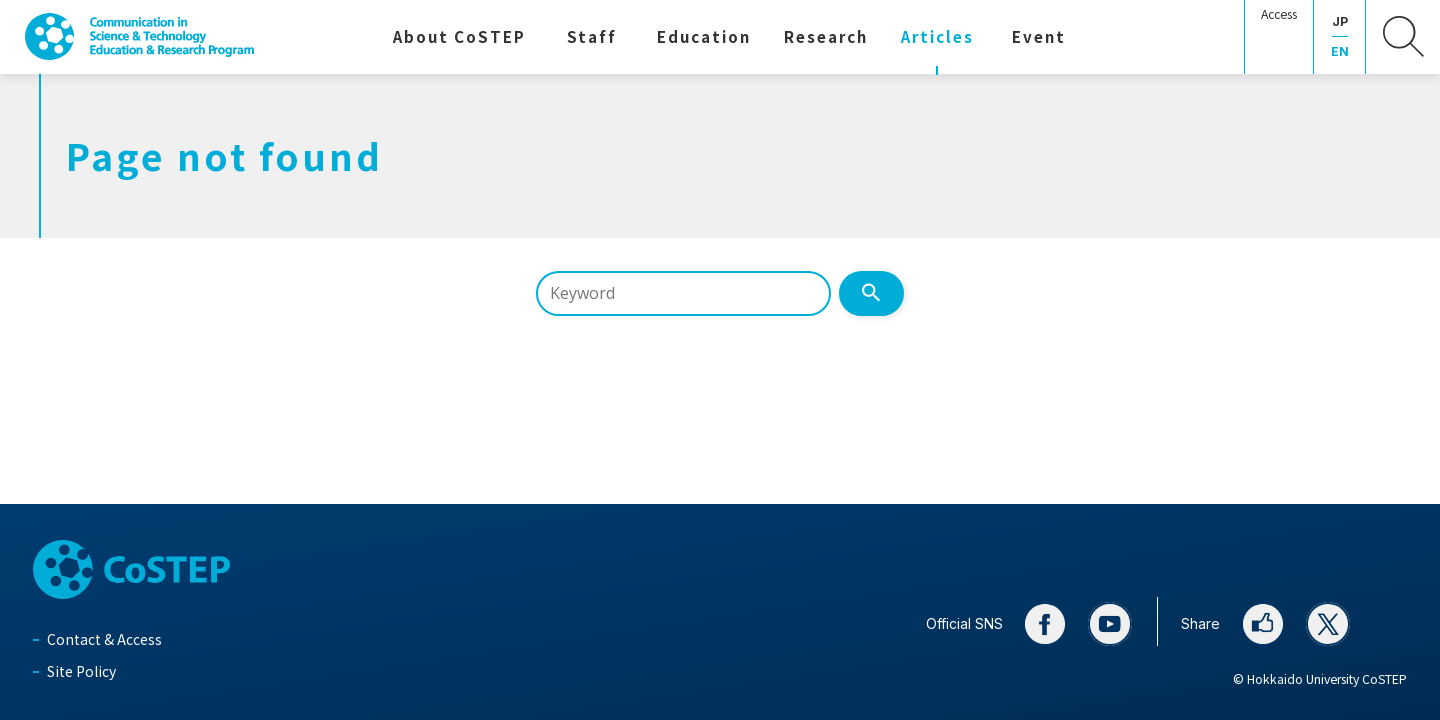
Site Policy (81, 671)
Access (1279, 14)
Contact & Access (104, 639)
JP (1340, 21)
